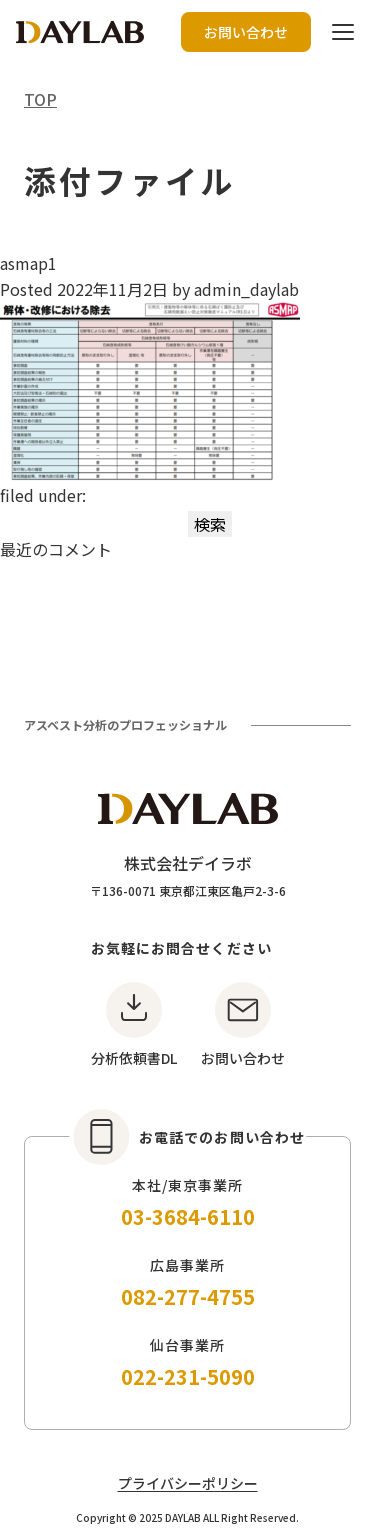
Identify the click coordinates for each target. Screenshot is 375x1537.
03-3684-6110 (188, 1216)
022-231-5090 (188, 1376)
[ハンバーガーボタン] (343, 32)
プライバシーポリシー (188, 1483)
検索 (210, 524)
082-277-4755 (188, 1296)
